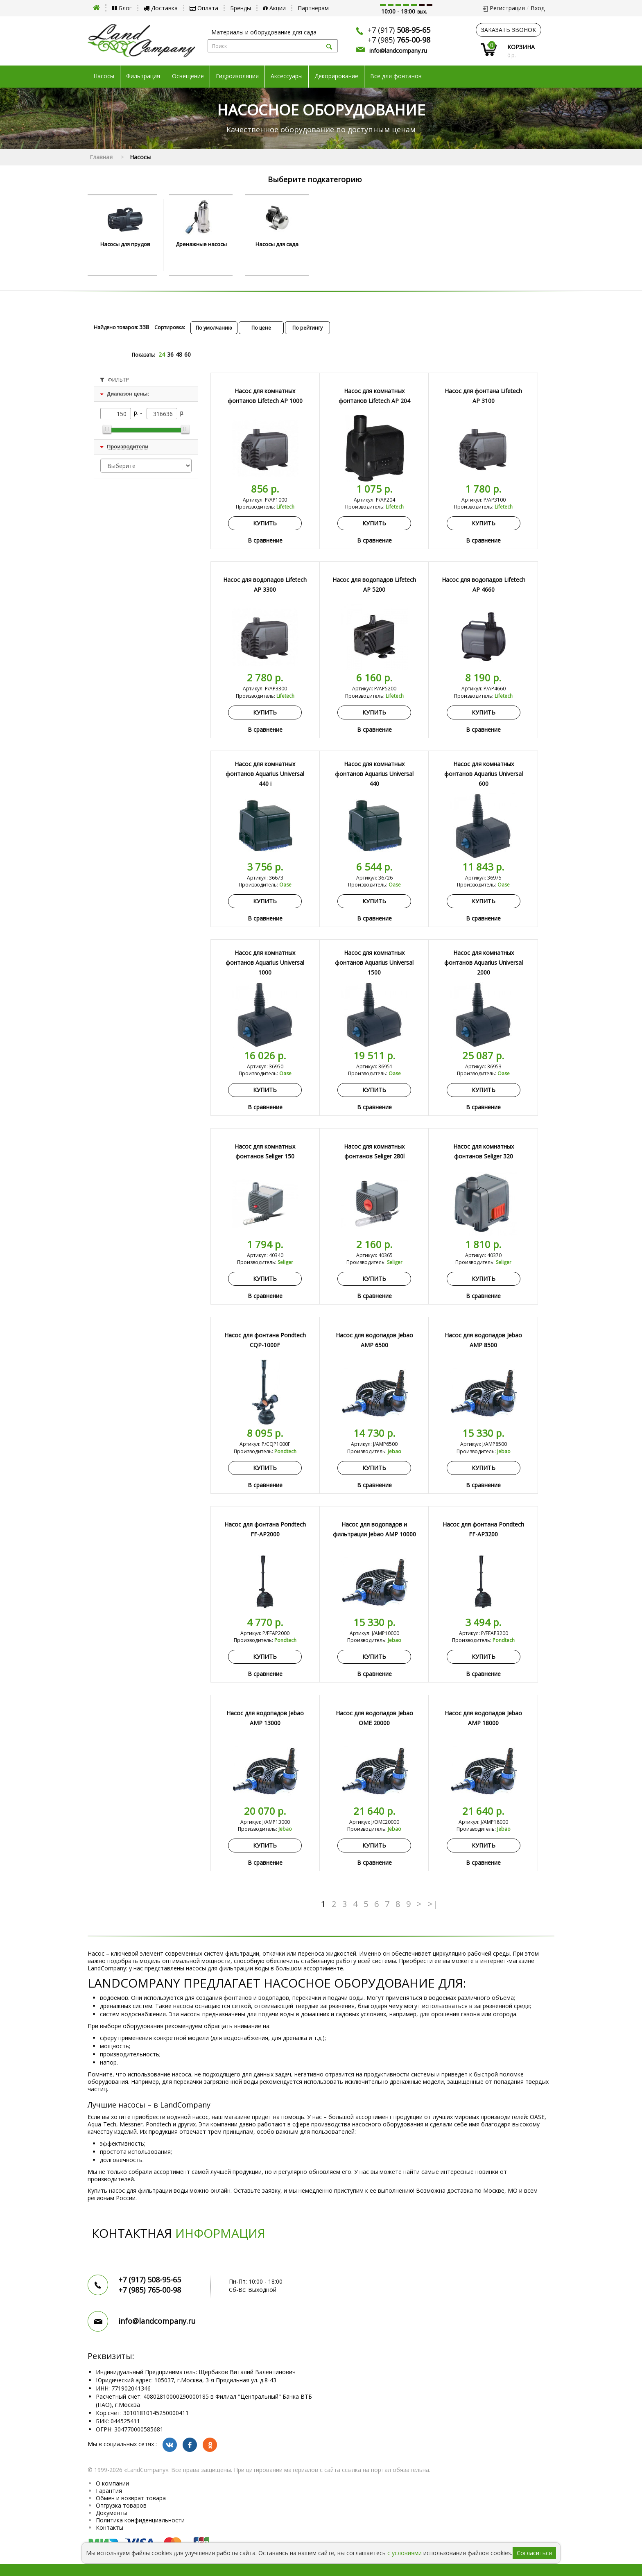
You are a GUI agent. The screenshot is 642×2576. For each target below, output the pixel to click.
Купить (265, 523)
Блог (122, 8)
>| (433, 1903)
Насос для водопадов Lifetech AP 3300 (265, 584)
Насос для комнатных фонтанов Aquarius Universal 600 (483, 773)
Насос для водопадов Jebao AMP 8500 (483, 1340)
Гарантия (109, 2491)
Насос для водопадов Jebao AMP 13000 (265, 1718)
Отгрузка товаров (121, 2505)
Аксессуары (287, 76)
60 (187, 354)
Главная (101, 157)
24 (161, 354)
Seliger (285, 1262)
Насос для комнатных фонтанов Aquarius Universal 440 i (265, 773)
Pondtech (285, 1451)
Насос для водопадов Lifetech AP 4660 (483, 584)
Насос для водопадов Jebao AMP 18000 (483, 1718)
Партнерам (313, 8)
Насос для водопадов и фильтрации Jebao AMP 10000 (374, 1529)
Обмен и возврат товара (131, 2498)
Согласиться (534, 2553)
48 (179, 354)
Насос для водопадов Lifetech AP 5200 (374, 584)
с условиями (404, 2553)
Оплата (204, 8)
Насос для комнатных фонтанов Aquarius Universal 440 (374, 773)
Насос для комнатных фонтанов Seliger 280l (374, 1151)
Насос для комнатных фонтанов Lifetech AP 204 (374, 396)
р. (182, 412)
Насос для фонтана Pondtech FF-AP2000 (265, 1529)
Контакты (109, 2527)
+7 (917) (399, 30)
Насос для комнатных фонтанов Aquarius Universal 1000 (265, 962)
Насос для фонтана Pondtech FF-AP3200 (483, 1529)
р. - (139, 412)
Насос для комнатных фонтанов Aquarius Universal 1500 (374, 962)
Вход (538, 8)
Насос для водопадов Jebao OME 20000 (374, 1718)
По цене (261, 327)
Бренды (240, 8)
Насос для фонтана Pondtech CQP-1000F (265, 1340)
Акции (274, 8)
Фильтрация (143, 76)
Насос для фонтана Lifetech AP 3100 (483, 396)
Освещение (188, 76)
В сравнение (265, 540)
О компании (112, 2483)
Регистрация (507, 8)
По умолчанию (214, 327)
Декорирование (336, 76)
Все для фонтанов (396, 76)
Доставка (161, 8)
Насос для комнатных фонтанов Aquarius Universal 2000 (483, 962)
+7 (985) (399, 40)
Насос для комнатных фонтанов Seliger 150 (265, 1151)
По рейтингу (307, 327)
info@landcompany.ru (398, 50)
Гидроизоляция (237, 76)
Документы (111, 2513)
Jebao (394, 1451)
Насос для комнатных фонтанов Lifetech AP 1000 (265, 396)
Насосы (103, 76)
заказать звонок (508, 30)
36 (170, 354)
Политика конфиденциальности (140, 2520)
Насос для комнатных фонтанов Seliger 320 (483, 1151)
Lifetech (285, 506)
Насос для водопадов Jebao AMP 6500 (374, 1340)
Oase (285, 884)
